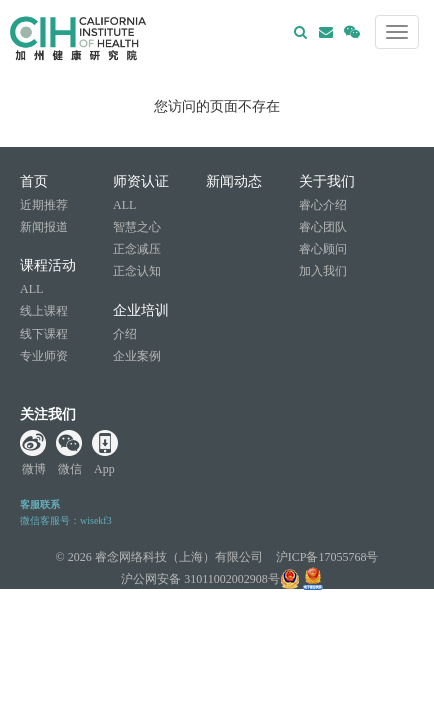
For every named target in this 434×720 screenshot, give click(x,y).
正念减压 (137, 249)
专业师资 (44, 356)
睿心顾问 (323, 249)
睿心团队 (323, 227)
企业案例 (137, 356)
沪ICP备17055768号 (327, 557)
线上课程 (44, 311)
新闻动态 (234, 181)
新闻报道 (44, 227)
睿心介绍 (323, 205)
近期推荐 (44, 205)
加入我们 (323, 271)
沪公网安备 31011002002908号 (210, 579)
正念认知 (137, 271)
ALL (31, 289)
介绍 (125, 334)
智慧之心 (137, 227)
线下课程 (44, 334)
